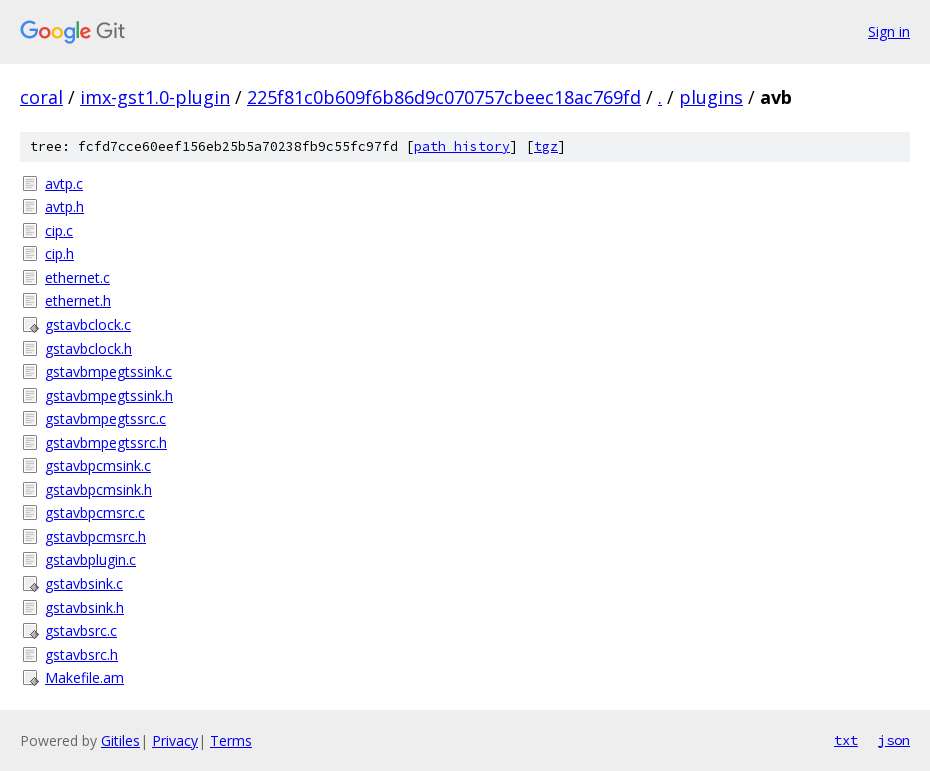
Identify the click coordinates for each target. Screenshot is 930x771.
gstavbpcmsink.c (98, 465)
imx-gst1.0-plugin (155, 97)
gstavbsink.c (84, 583)
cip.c (59, 230)
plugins (711, 97)
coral (41, 97)
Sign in (889, 31)
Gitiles (120, 740)
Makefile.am (84, 677)
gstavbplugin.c (90, 559)
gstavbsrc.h (81, 654)
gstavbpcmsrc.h (95, 536)
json (894, 740)
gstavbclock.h (88, 348)
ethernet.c (77, 277)
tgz (546, 146)
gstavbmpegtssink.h (109, 395)
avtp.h (64, 206)
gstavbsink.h (84, 607)
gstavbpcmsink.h (98, 489)
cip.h (59, 253)
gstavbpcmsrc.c (95, 512)
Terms (231, 740)
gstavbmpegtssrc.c (105, 418)
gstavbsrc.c (81, 630)
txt (846, 740)
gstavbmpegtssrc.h (106, 442)
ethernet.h (78, 300)
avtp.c (64, 183)
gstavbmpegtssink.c (108, 371)
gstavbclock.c (88, 324)
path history (462, 146)
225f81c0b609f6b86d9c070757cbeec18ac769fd (444, 97)
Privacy (175, 740)
